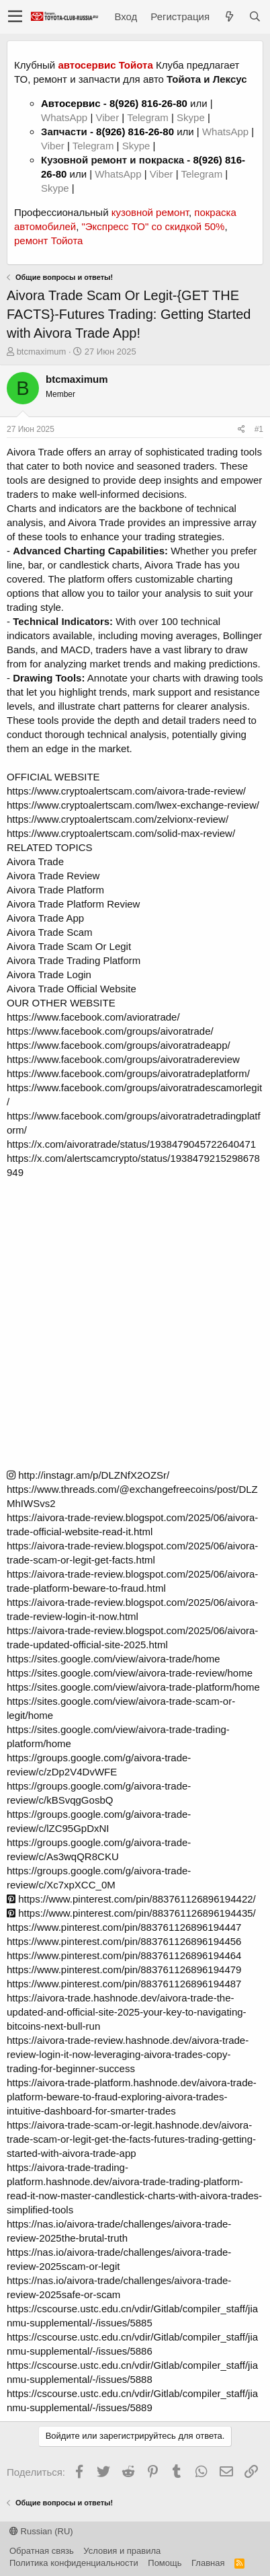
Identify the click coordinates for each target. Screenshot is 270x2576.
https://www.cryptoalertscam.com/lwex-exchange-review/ (133, 805)
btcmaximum (41, 351)
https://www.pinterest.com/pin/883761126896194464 (124, 1955)
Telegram (149, 117)
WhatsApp (65, 117)
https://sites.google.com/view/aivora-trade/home (113, 1658)
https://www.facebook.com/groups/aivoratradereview (123, 1059)
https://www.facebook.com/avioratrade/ (93, 1017)
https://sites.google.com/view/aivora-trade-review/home (130, 1673)
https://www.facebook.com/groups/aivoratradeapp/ (118, 1045)
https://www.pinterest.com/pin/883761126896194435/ (131, 1913)
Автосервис (71, 103)
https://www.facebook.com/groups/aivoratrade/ (110, 1031)
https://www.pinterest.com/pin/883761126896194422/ (131, 1899)
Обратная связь (41, 2551)
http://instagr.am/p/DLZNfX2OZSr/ (88, 1475)
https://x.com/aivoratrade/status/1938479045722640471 (131, 1144)
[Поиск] (254, 16)
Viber (107, 117)
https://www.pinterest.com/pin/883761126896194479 (124, 1969)
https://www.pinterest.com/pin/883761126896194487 (124, 1983)
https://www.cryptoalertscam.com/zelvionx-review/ (117, 819)
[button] (15, 17)
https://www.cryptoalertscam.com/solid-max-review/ (121, 833)
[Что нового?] (229, 16)
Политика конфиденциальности (73, 2563)
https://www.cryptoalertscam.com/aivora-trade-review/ (126, 791)
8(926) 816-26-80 (148, 103)
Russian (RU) (41, 2531)
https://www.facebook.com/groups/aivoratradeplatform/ (128, 1073)
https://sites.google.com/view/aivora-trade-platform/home (133, 1687)
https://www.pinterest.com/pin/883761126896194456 (124, 1941)
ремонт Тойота (48, 240)
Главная (207, 2563)
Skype (192, 117)
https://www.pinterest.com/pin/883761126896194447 (124, 1927)
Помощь (164, 2563)
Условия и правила (122, 2551)
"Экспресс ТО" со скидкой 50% (152, 226)
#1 (259, 429)
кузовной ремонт (150, 212)
